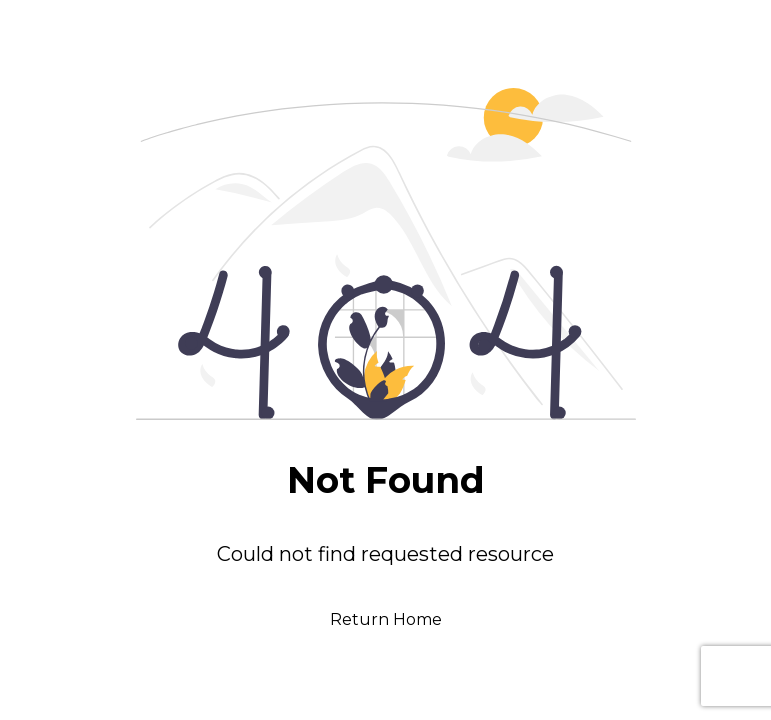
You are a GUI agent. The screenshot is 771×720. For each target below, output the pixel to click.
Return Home (386, 619)
